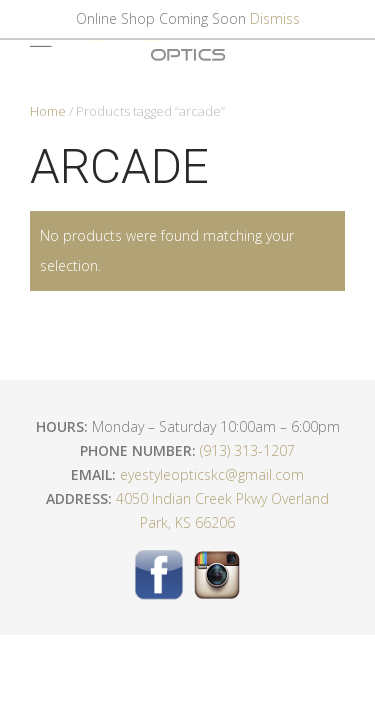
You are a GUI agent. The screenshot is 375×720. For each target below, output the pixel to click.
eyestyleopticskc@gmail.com (212, 474)
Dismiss (275, 18)
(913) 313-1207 (247, 450)
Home (48, 111)
